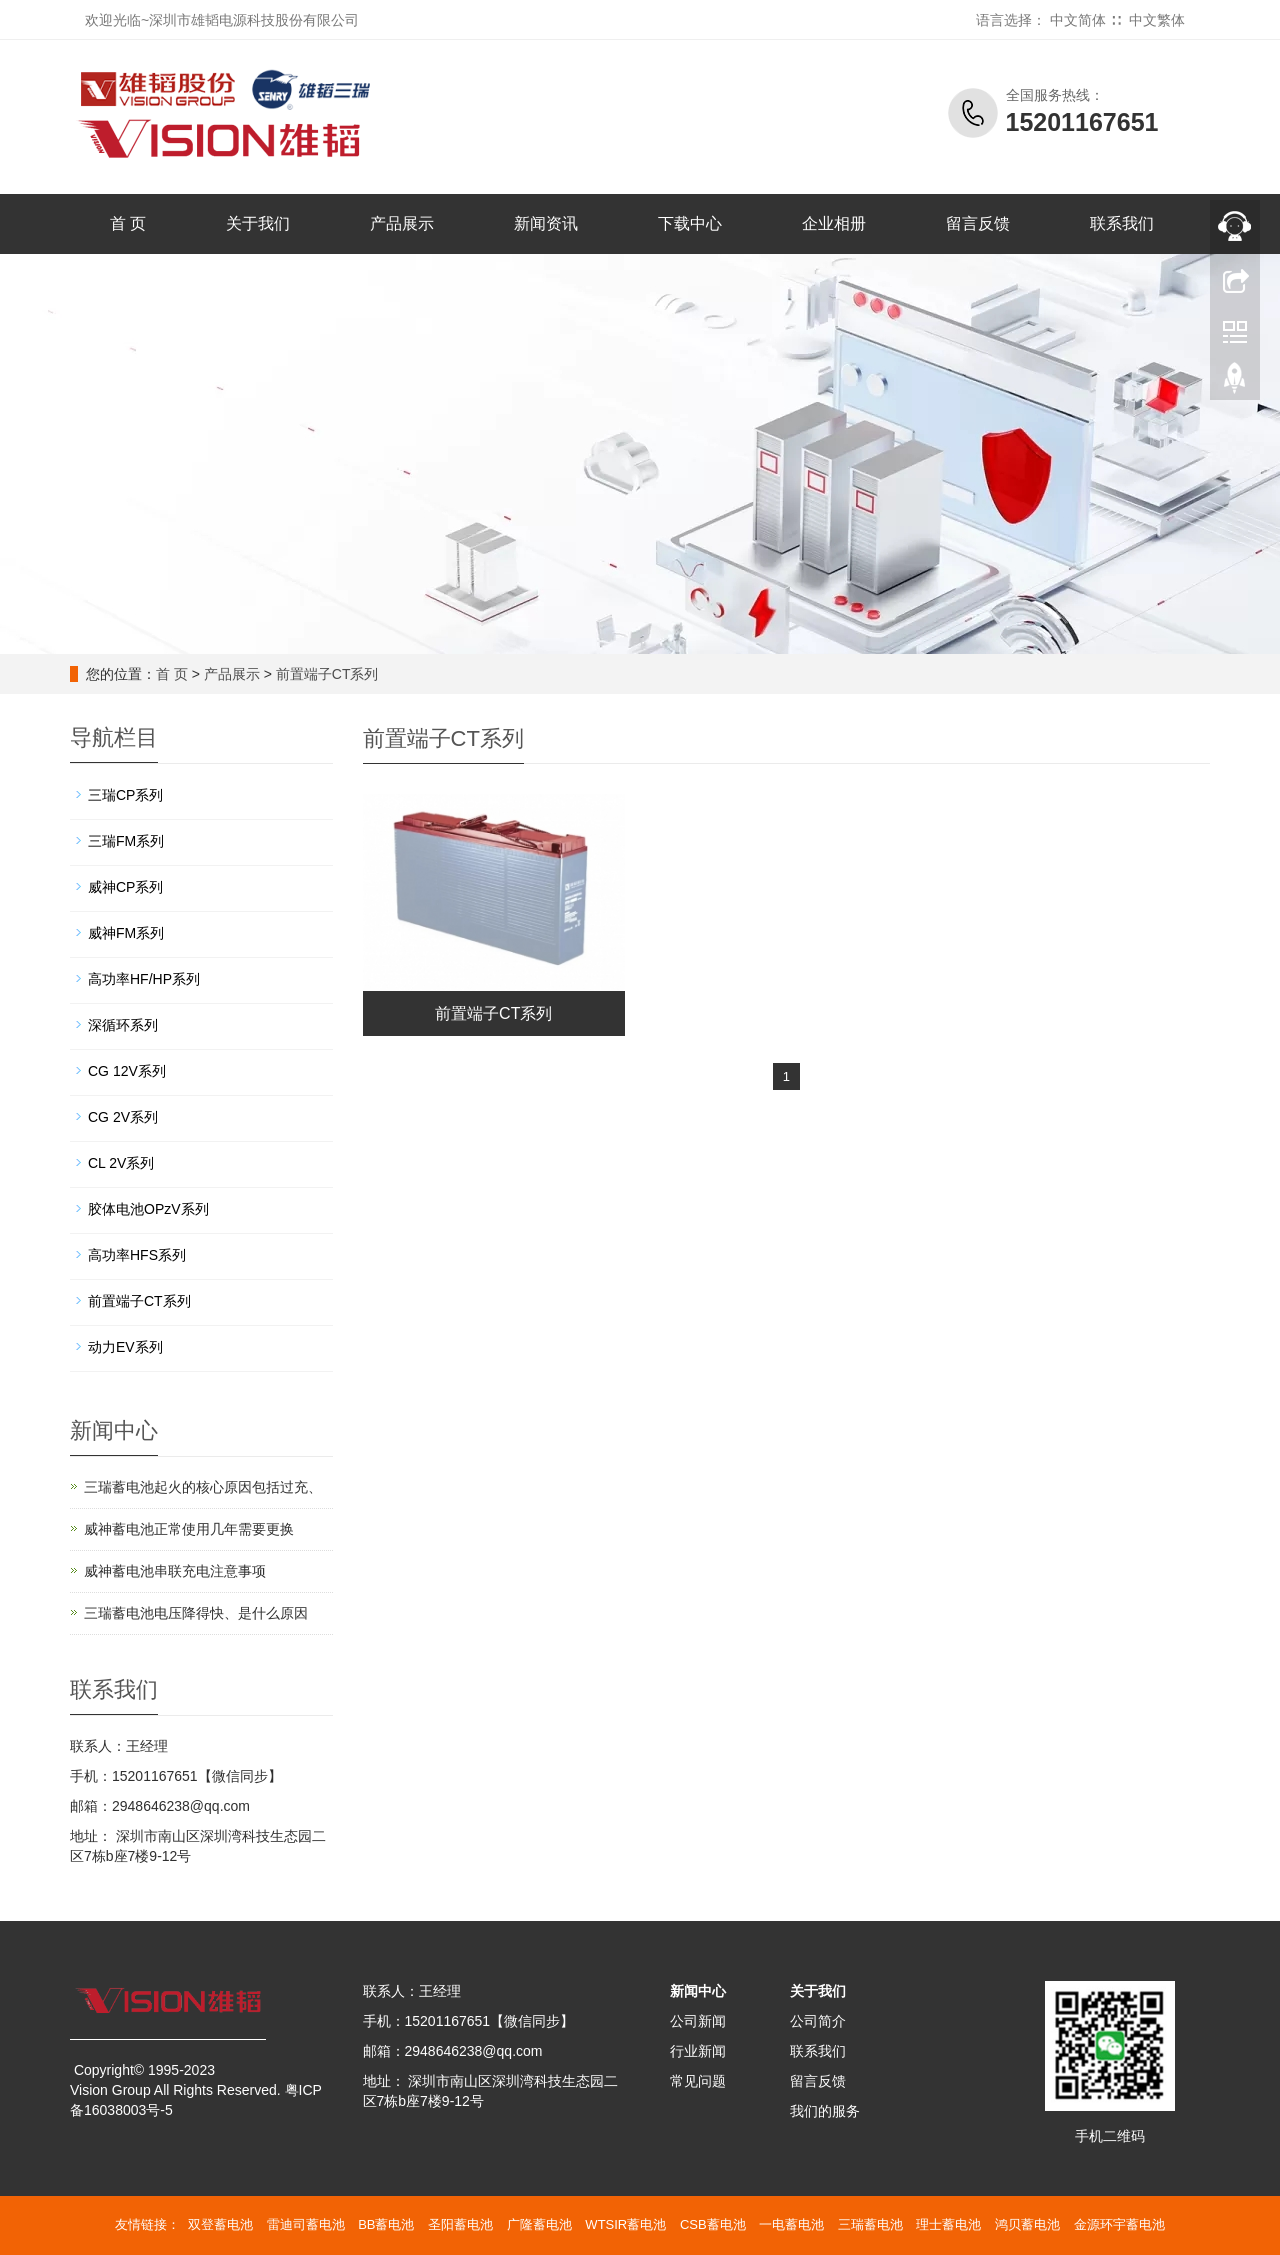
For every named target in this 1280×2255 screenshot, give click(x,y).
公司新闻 (698, 2021)
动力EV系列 (125, 1347)
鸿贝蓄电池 (1027, 2224)
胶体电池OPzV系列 (148, 1209)
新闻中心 (698, 1991)
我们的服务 (825, 2111)
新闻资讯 (546, 223)
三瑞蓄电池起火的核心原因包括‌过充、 (203, 1487)
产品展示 (402, 223)
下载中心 (690, 223)
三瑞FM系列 (126, 841)
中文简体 (1078, 20)
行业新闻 (698, 2051)
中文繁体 (1157, 20)
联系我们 (1122, 223)
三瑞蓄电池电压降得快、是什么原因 (196, 1613)
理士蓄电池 (948, 2224)
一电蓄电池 (791, 2224)
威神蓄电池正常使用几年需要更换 (189, 1529)
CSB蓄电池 (713, 2224)
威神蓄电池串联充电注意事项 (175, 1571)
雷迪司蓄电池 (306, 2224)
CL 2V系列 (121, 1163)
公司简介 (818, 2021)
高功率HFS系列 (137, 1255)
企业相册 (834, 223)
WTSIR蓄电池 (625, 2224)
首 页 (128, 223)
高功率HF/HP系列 (144, 979)
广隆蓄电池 (539, 2224)
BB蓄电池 (386, 2224)
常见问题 (698, 2081)
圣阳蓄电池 (460, 2224)
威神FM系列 (126, 933)
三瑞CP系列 (125, 795)
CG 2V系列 (123, 1117)
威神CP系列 (125, 887)
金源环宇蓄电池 (1119, 2224)
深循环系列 (123, 1025)
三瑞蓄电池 (870, 2224)
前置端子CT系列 (327, 674)
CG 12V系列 (127, 1071)
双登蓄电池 (220, 2224)
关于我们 (258, 223)
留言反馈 (978, 223)
